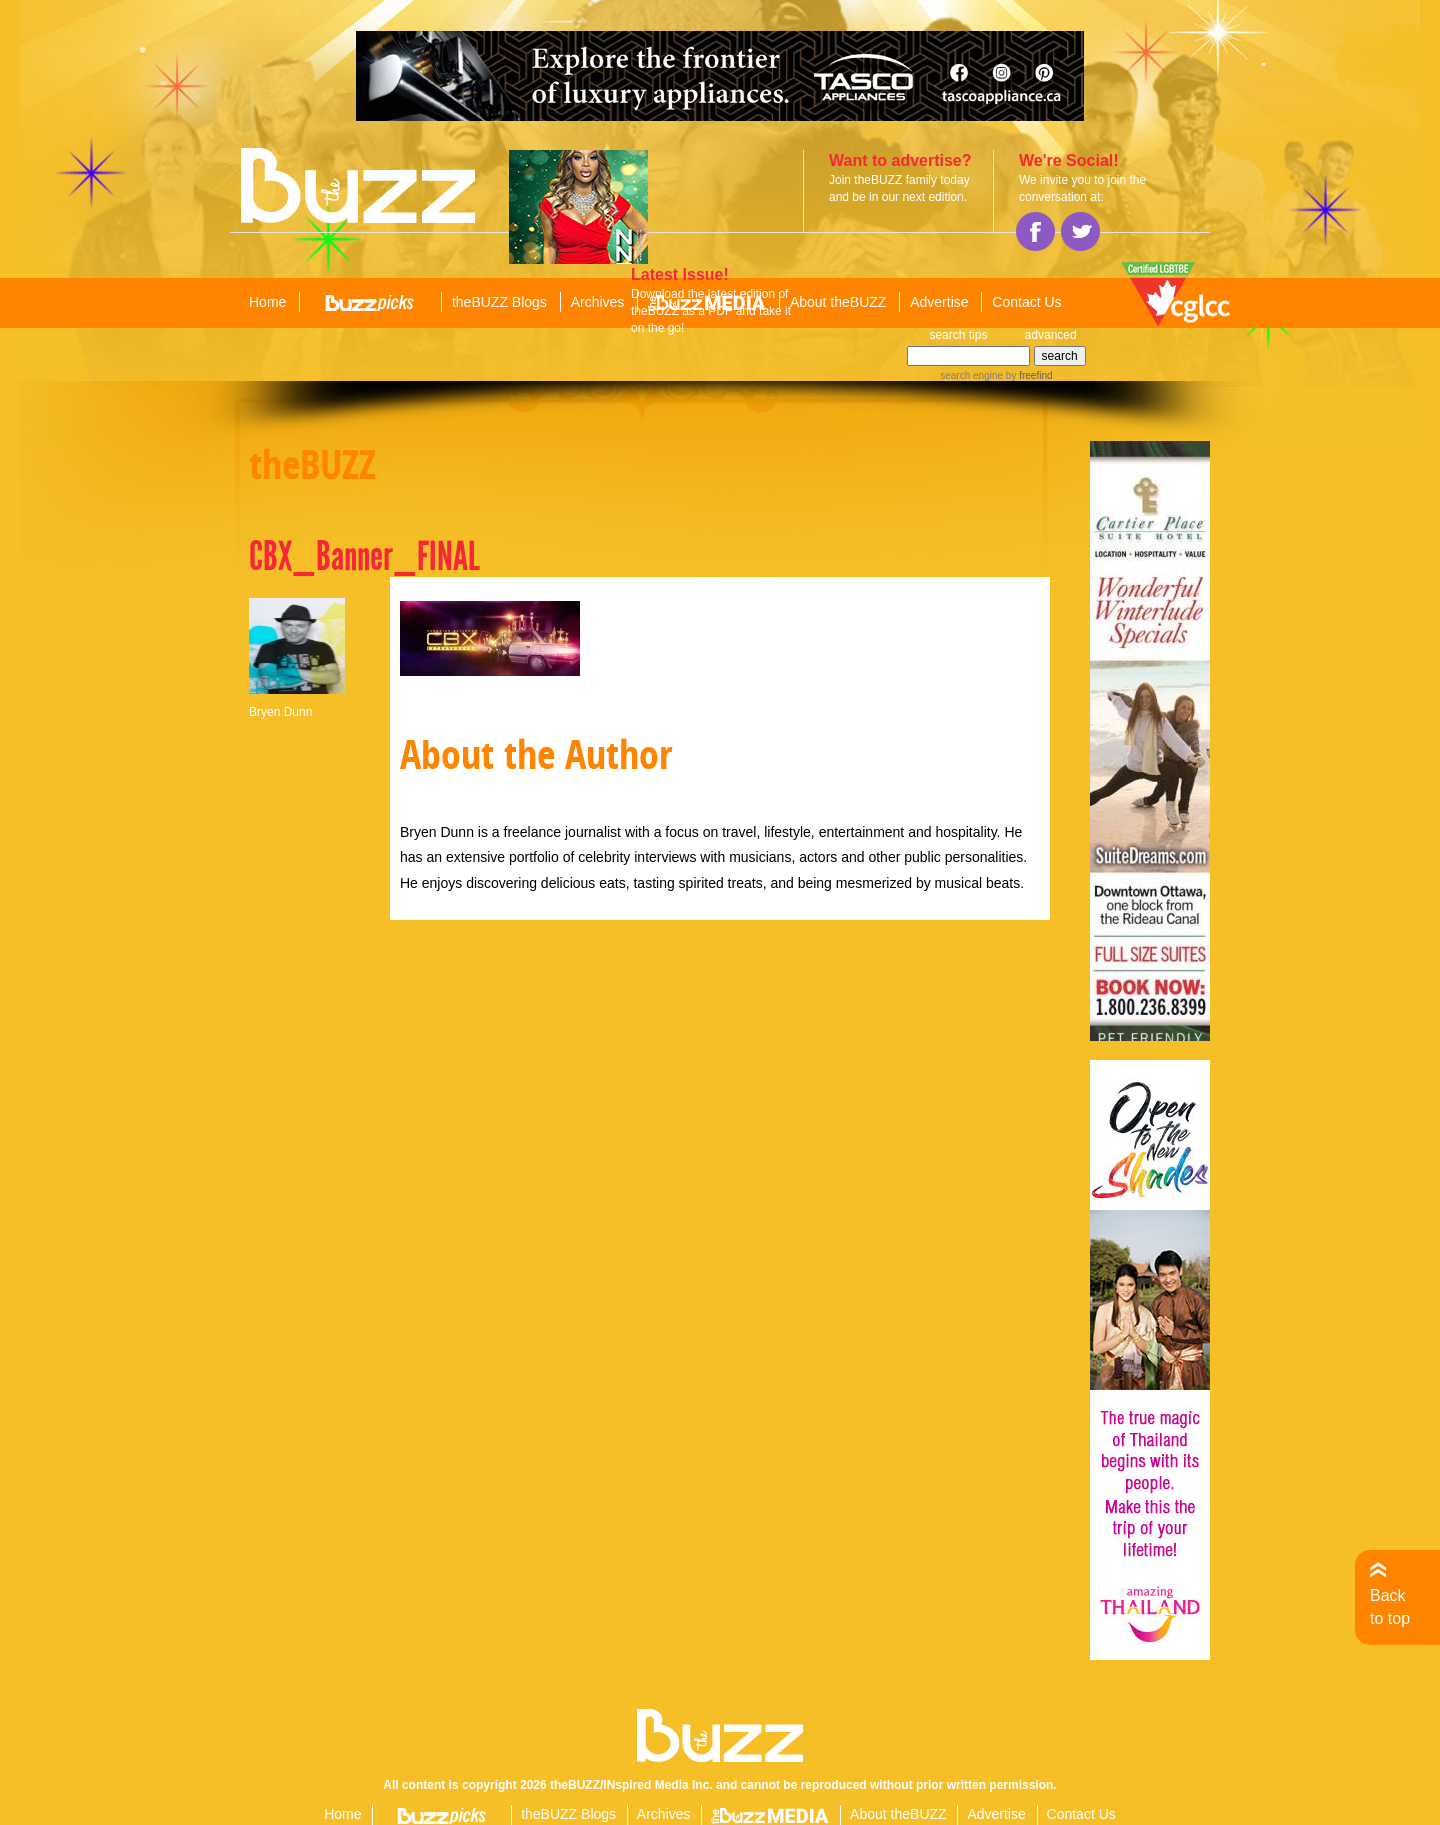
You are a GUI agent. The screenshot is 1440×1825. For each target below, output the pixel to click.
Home (267, 302)
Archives (598, 302)
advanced (1051, 335)
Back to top (1390, 1606)
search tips (958, 335)
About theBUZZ (838, 302)
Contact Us (1026, 302)
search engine (971, 375)
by (1027, 375)
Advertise (939, 302)
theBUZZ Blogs (499, 302)
